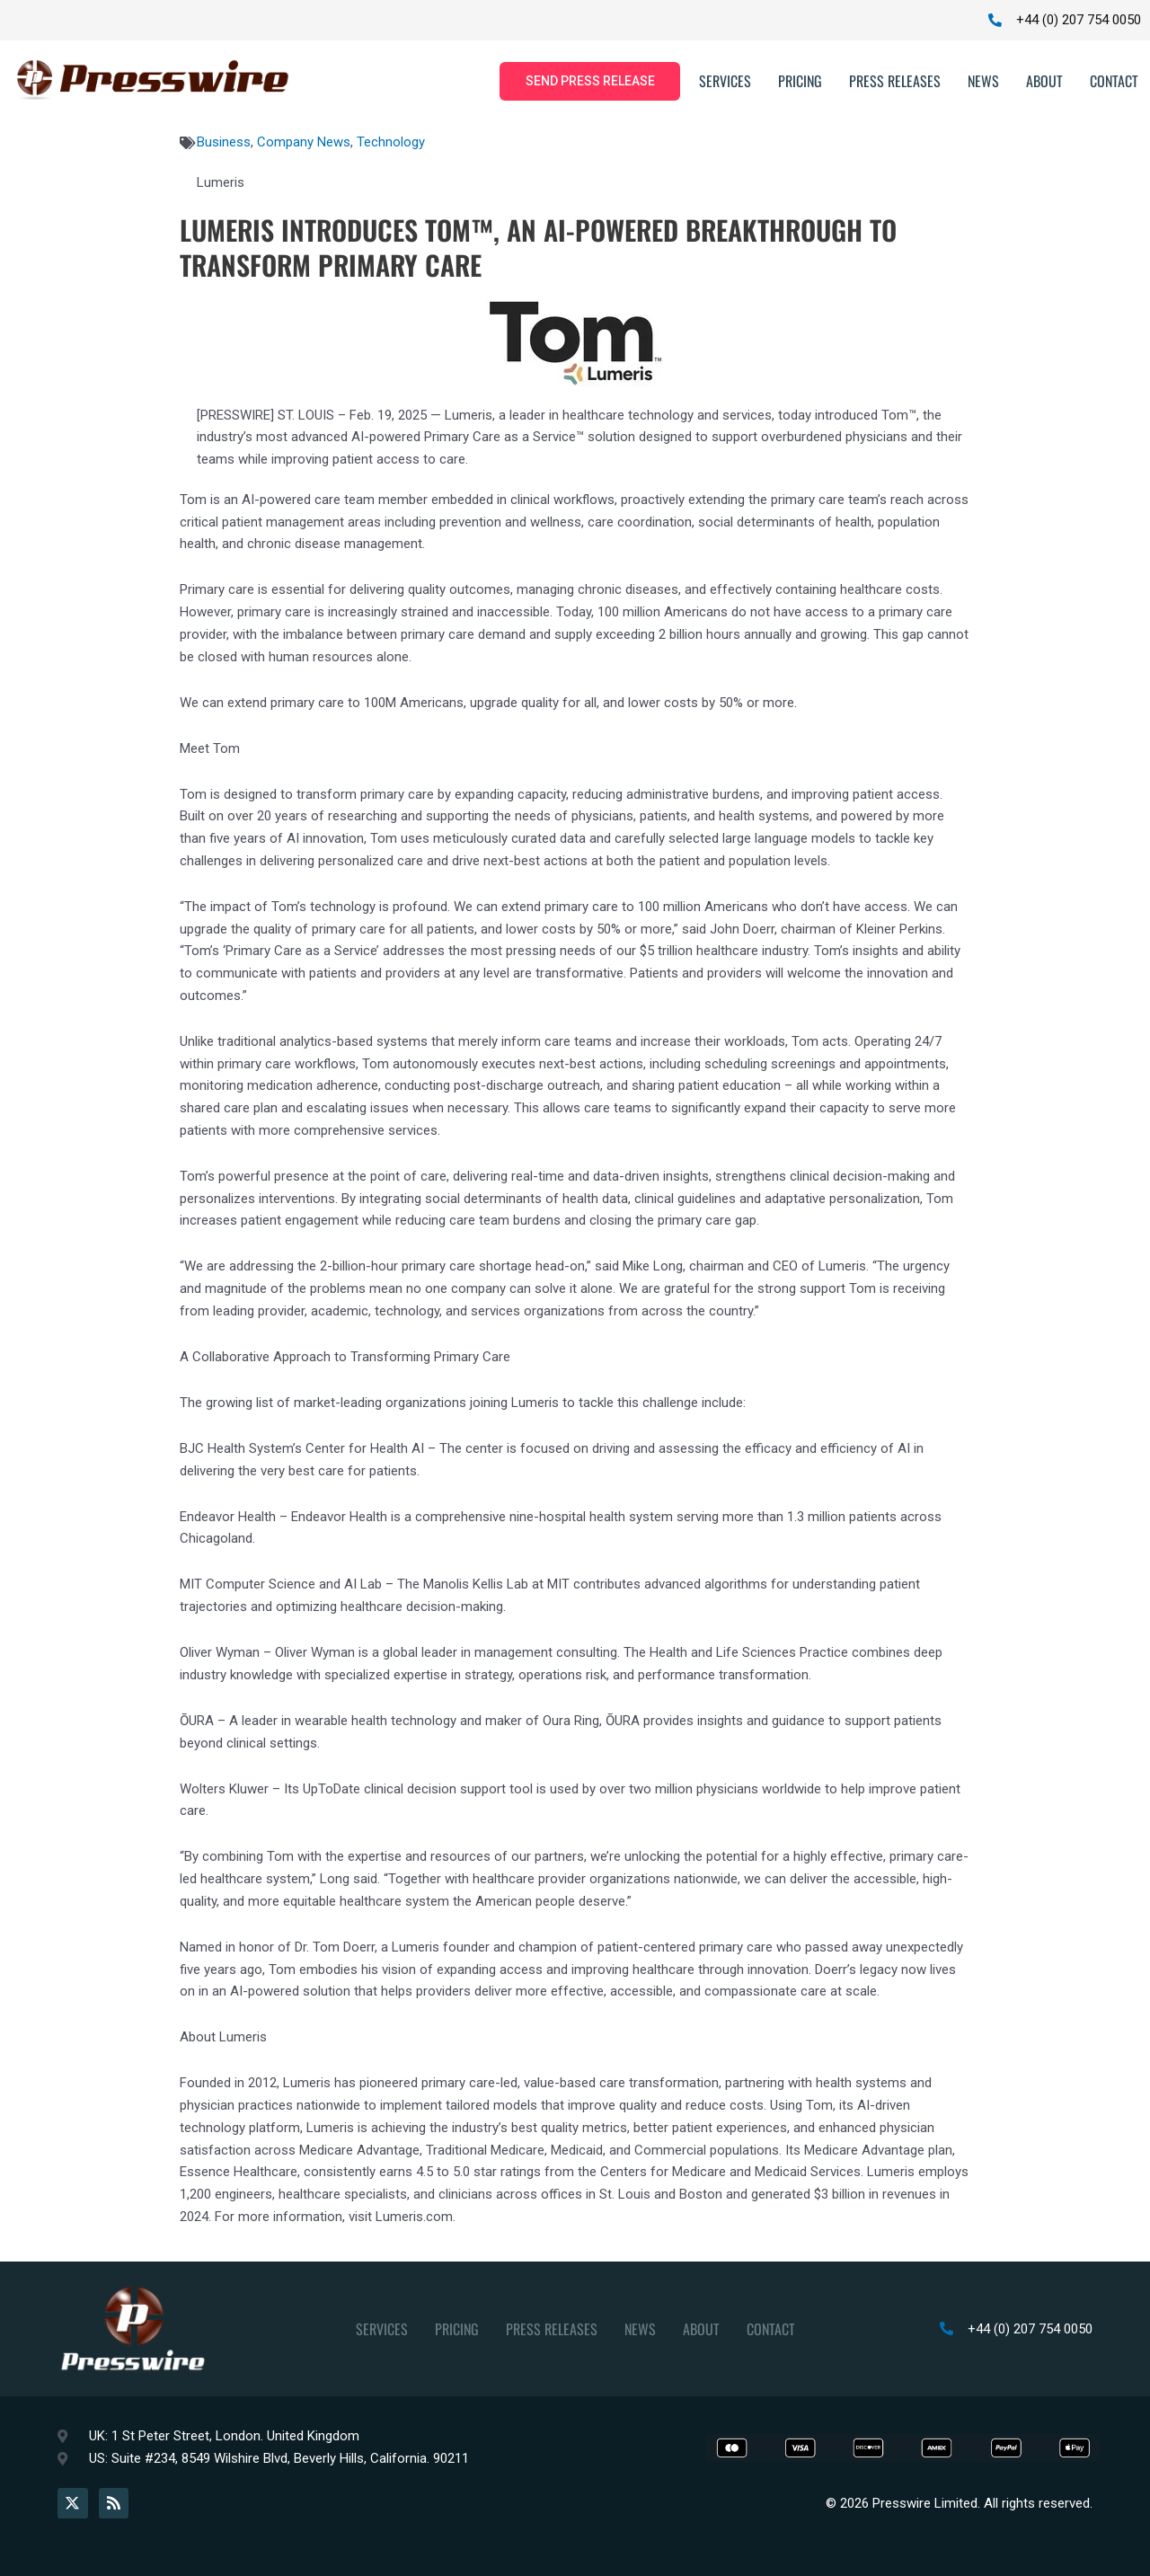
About (1044, 82)
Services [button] (725, 82)
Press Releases (895, 82)
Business (224, 143)
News (983, 82)
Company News (303, 143)
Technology (391, 143)
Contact (1114, 82)
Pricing (800, 82)
